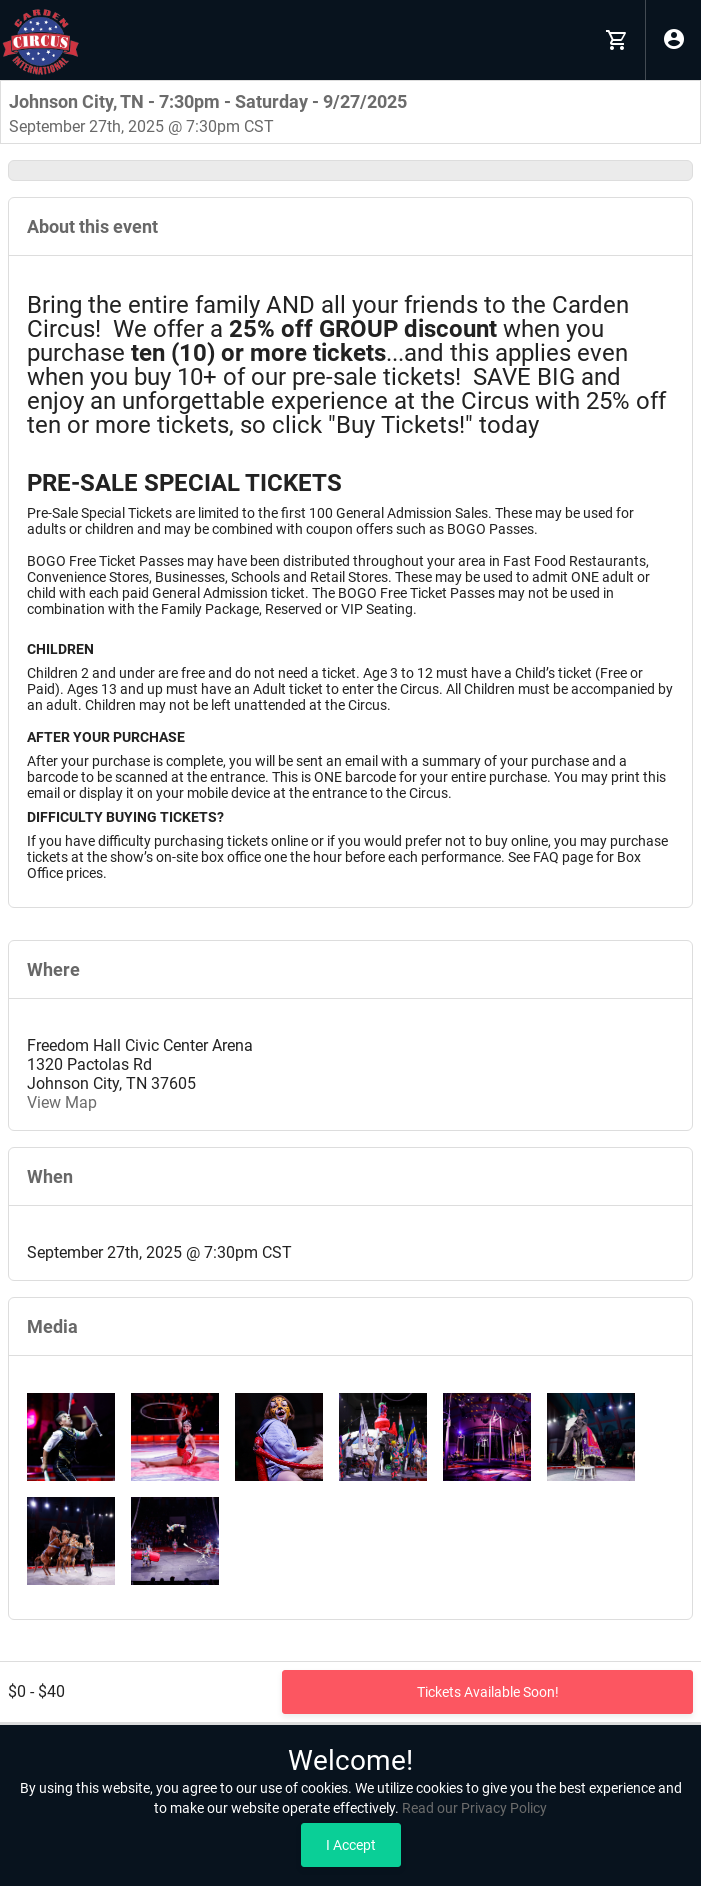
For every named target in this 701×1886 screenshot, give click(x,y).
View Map (62, 1102)
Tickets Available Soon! (488, 1692)
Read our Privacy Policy (474, 1808)
